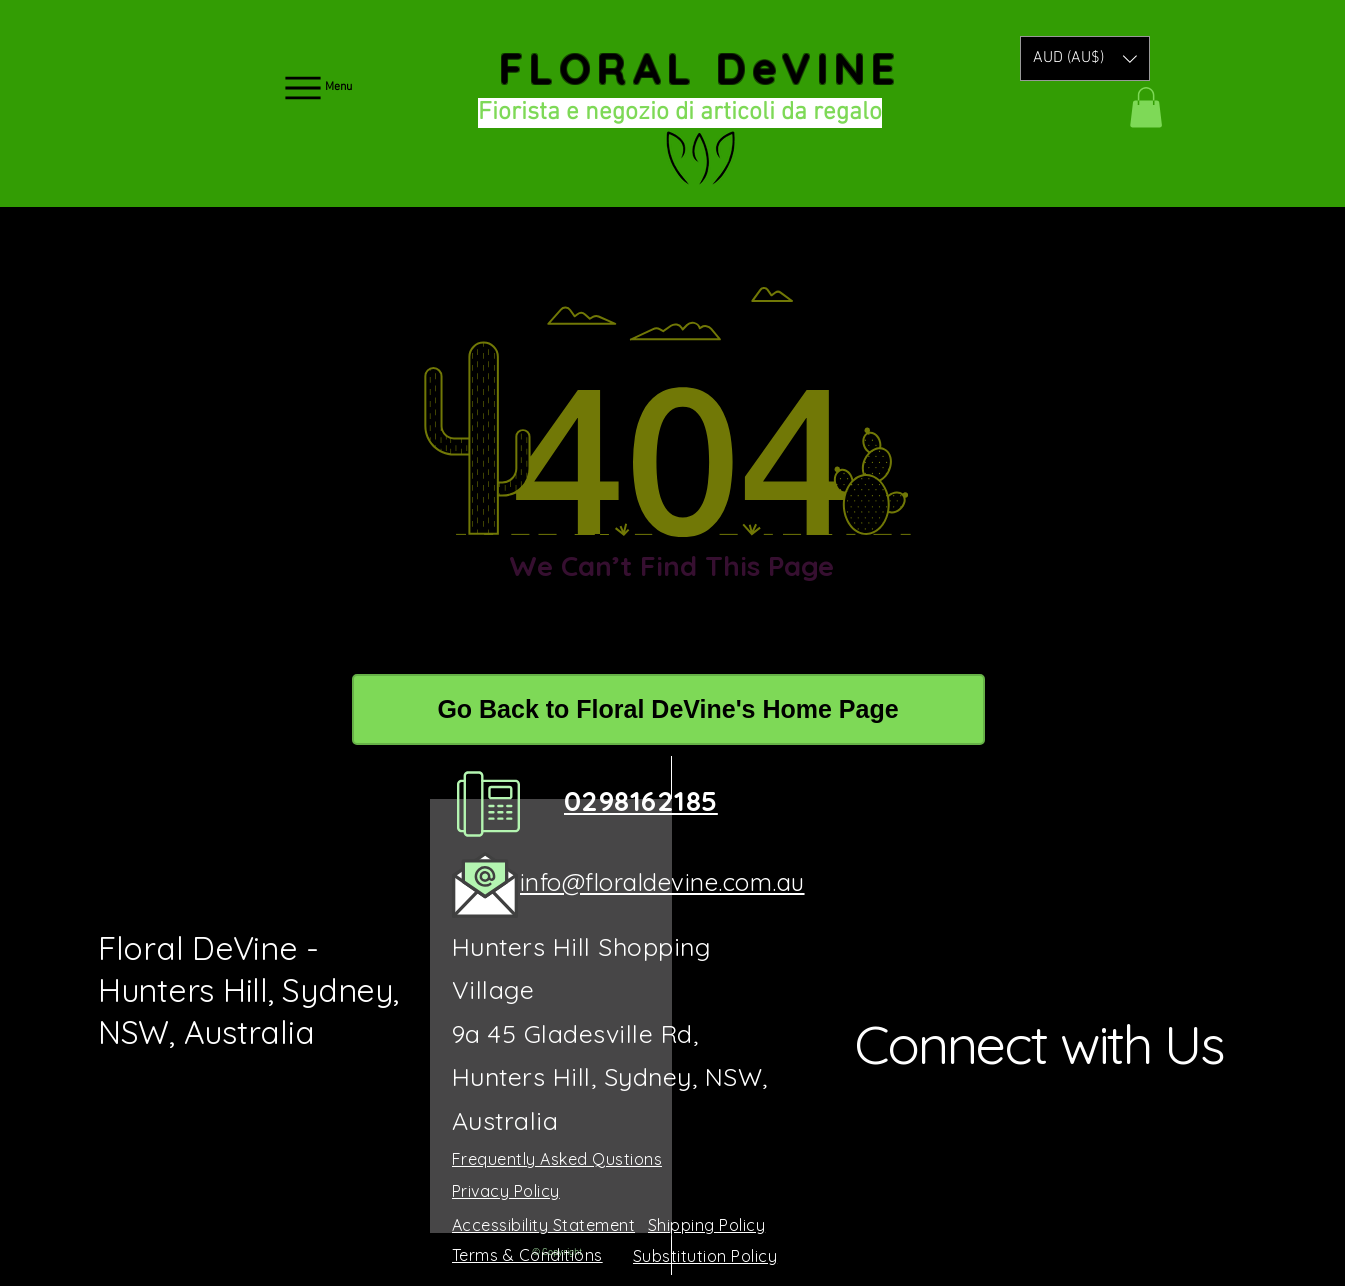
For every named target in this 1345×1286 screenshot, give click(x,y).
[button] (1085, 58)
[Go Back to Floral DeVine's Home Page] (668, 709)
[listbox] (1085, 58)
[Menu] (316, 87)
